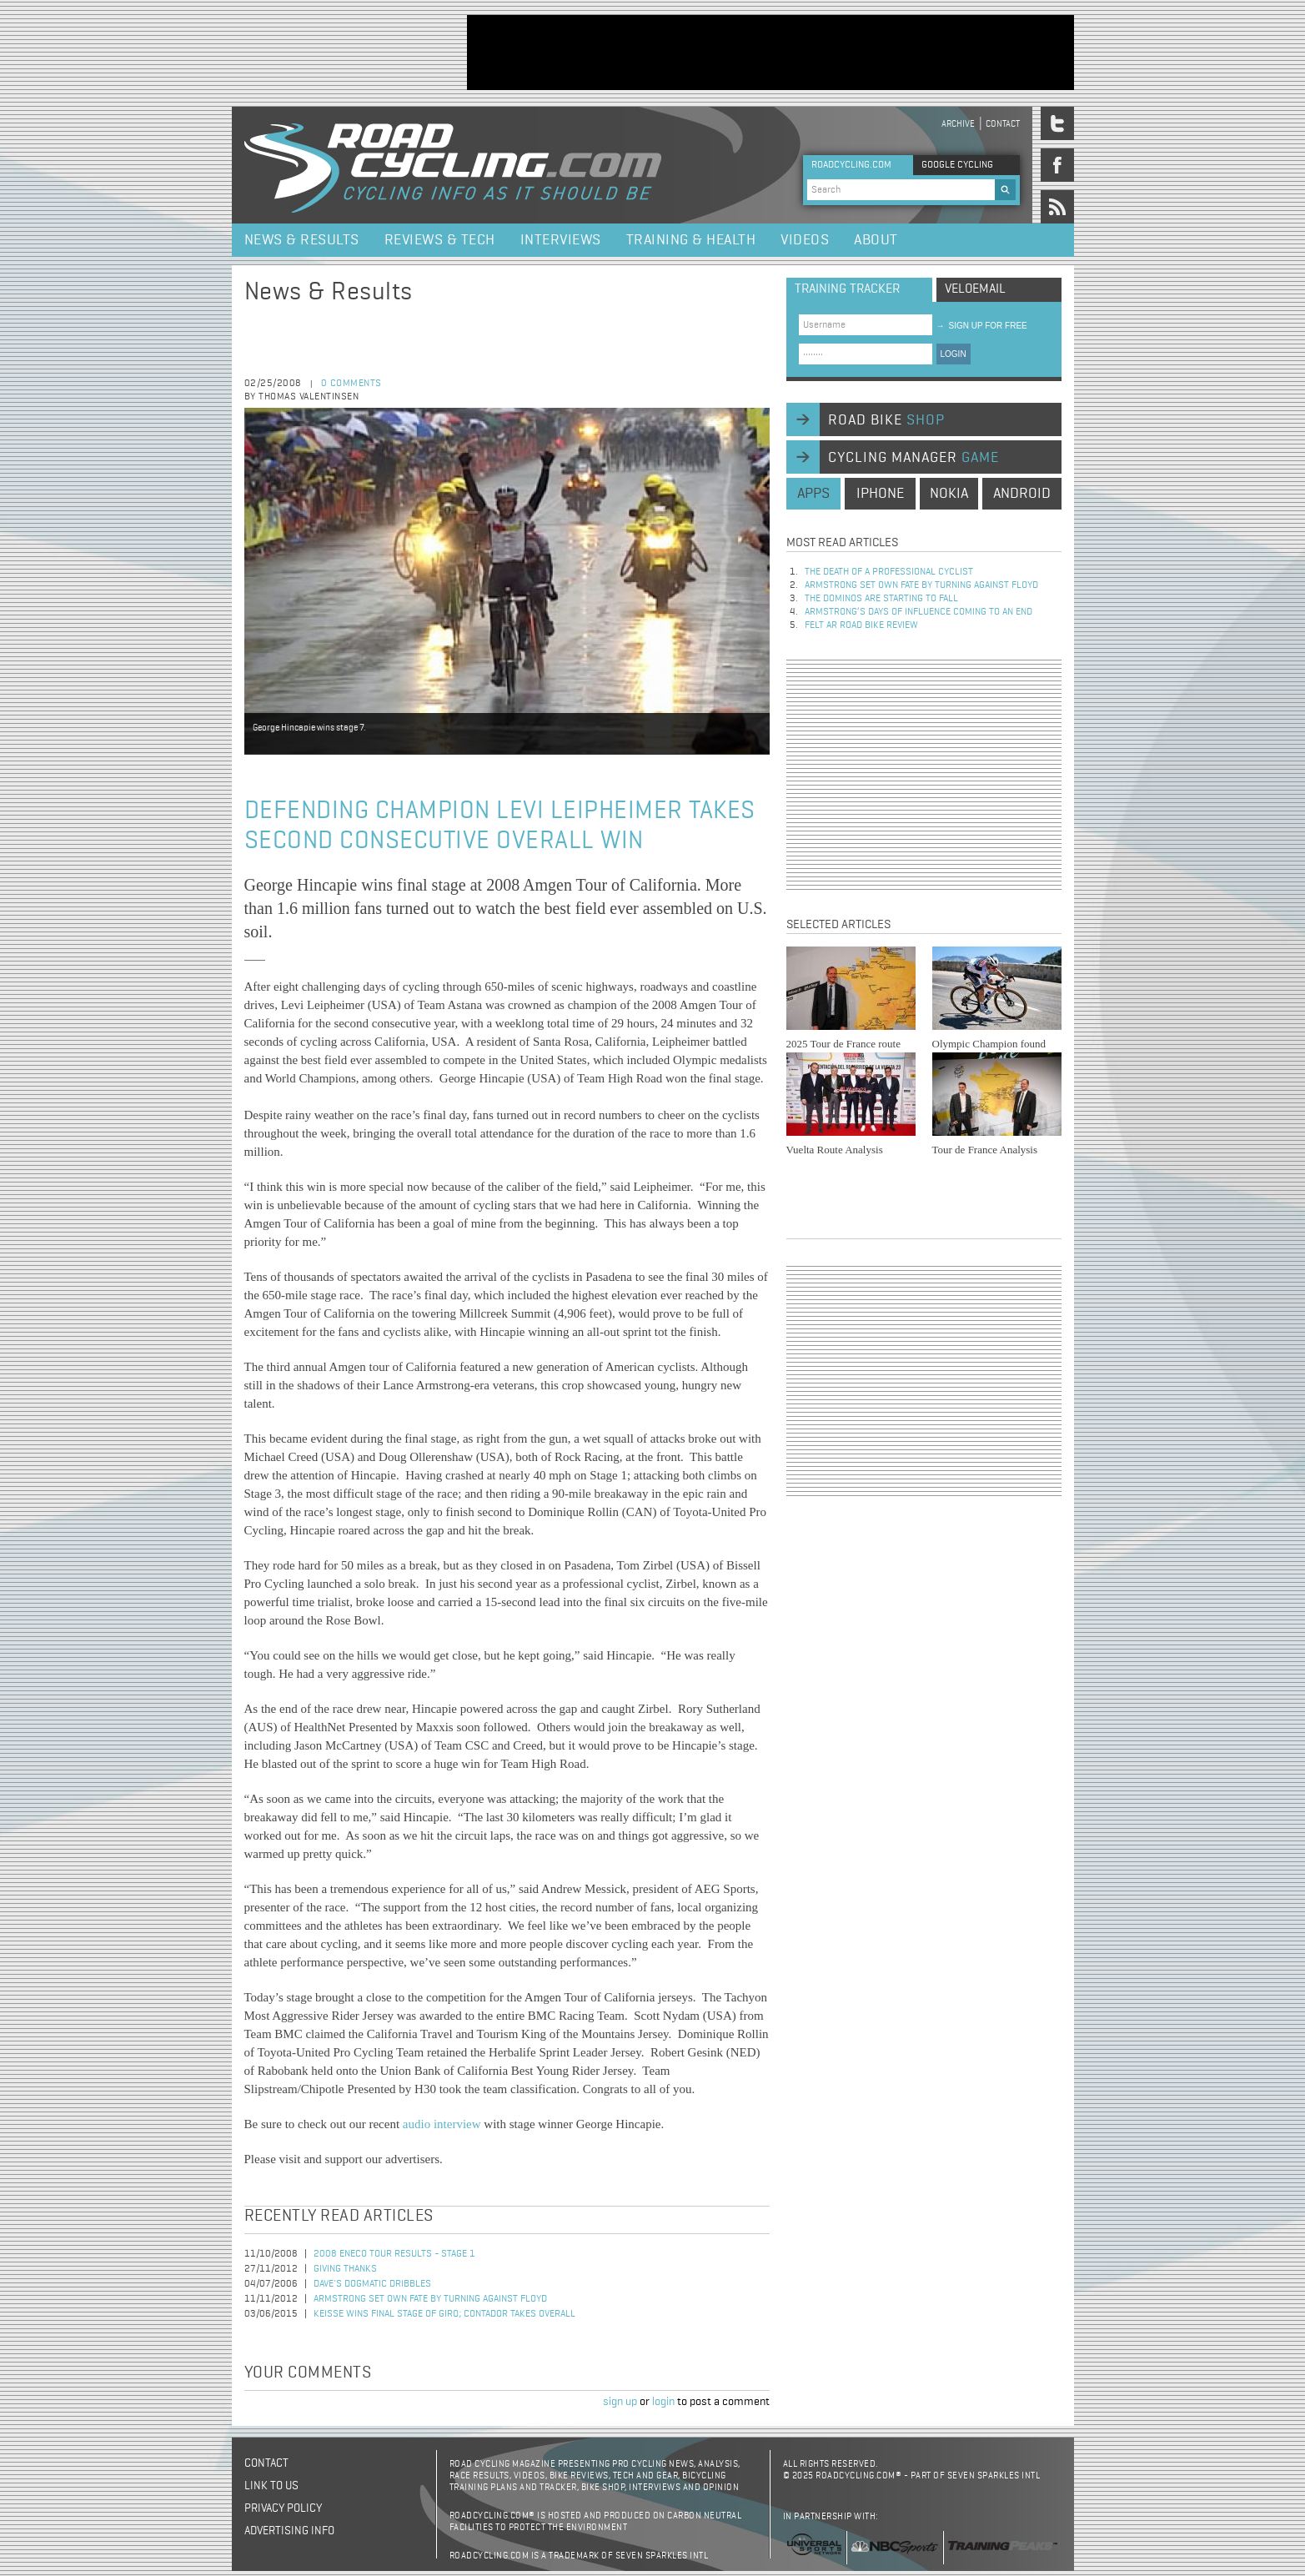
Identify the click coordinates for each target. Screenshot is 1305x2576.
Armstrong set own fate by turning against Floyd (430, 2299)
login (663, 2402)
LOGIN (953, 354)
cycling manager (913, 457)
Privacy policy (283, 2508)
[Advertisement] (770, 52)
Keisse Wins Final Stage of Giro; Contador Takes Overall (444, 2314)
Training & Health (691, 240)
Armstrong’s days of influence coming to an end (918, 612)
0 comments (351, 384)
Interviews (560, 240)
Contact (1003, 123)
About (876, 240)
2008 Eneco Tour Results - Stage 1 (394, 2254)
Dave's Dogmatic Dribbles (372, 2284)
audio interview (442, 2124)
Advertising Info (289, 2531)
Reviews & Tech (439, 240)
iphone (880, 493)
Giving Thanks (345, 2269)
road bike (886, 420)
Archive (958, 123)
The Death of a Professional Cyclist (889, 572)
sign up (620, 2402)
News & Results (301, 240)
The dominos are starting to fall (881, 599)
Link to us (271, 2486)
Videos (804, 240)
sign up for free (981, 325)
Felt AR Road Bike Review (861, 625)
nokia (949, 493)
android (1022, 493)
